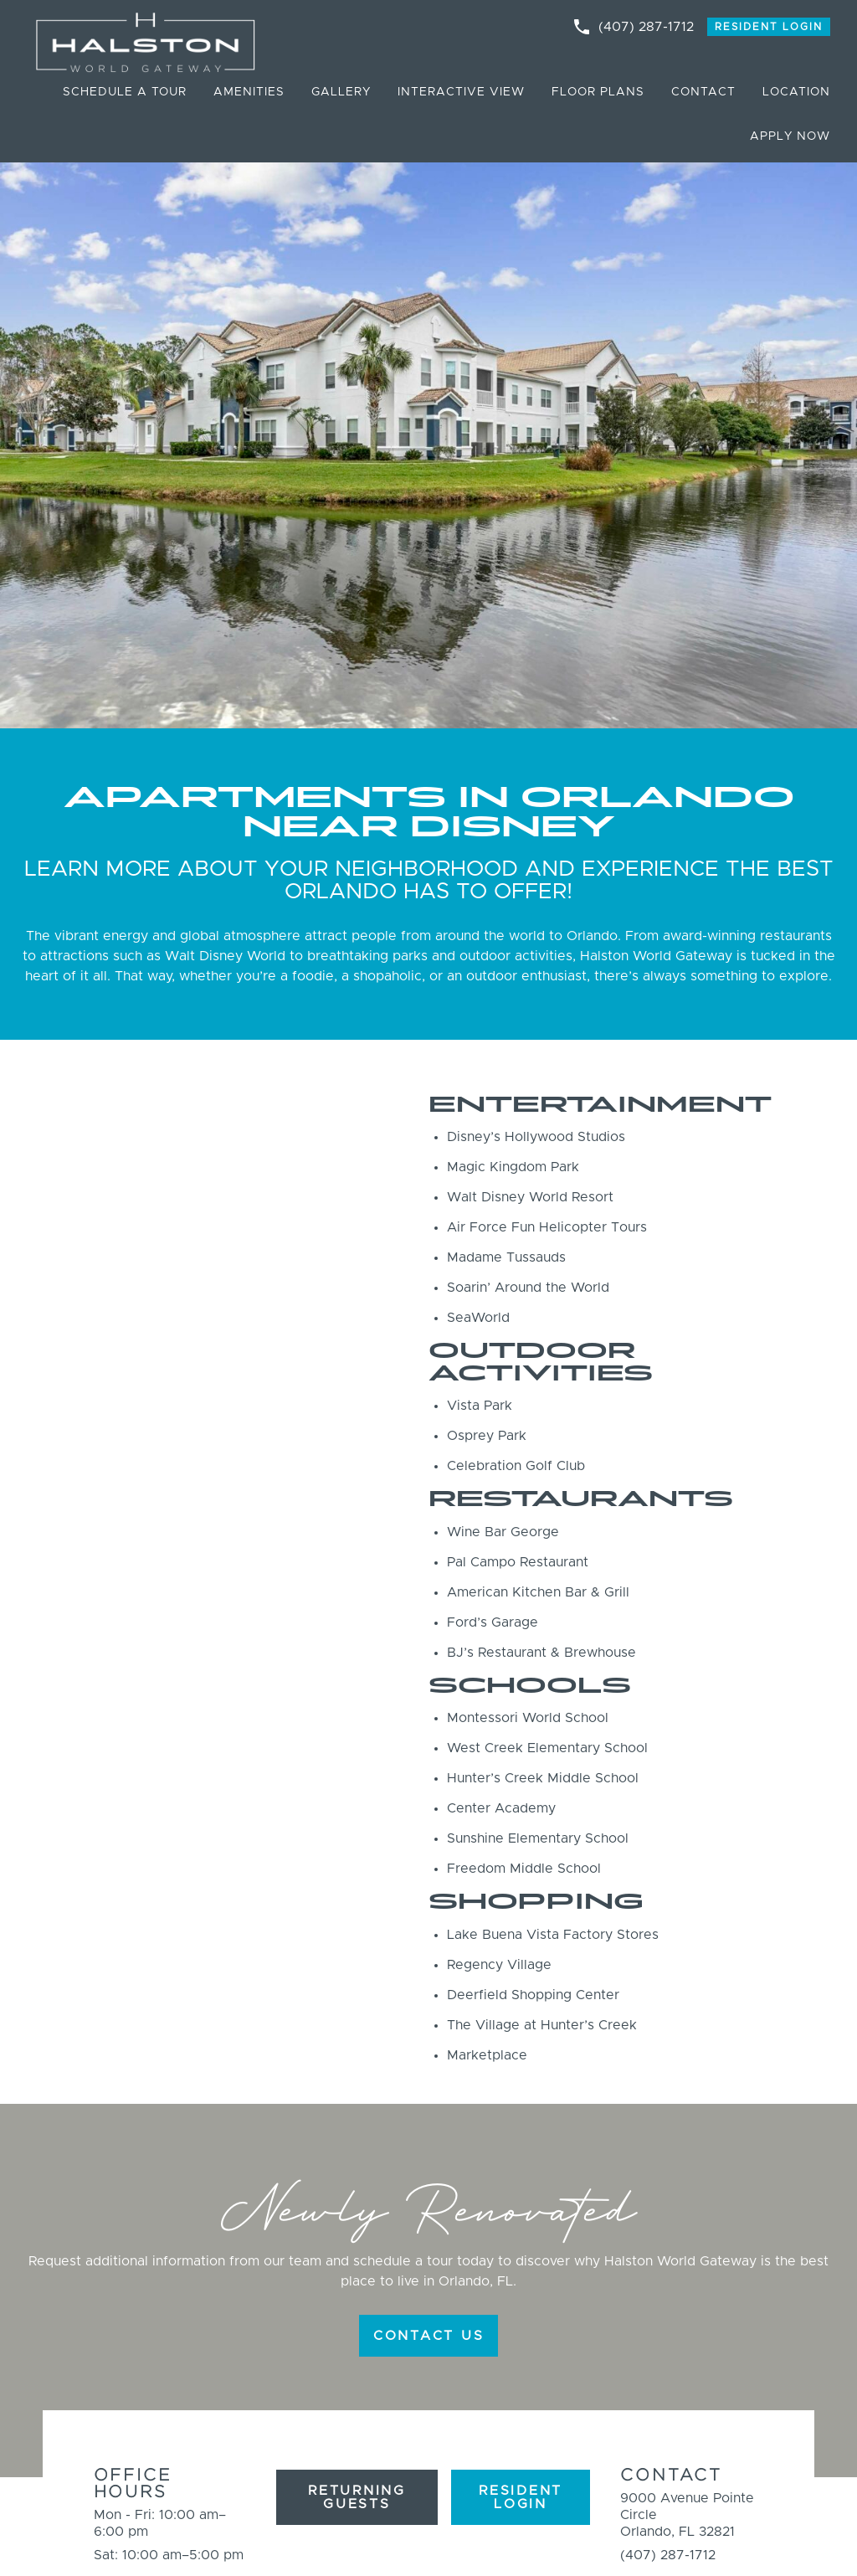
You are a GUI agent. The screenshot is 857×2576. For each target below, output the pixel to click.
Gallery (341, 92)
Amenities (249, 92)
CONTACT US (429, 2335)
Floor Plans (598, 92)
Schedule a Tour (125, 92)
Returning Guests (357, 2497)
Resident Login (769, 27)
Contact (703, 92)
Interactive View (461, 92)
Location (796, 92)
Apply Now (790, 136)
